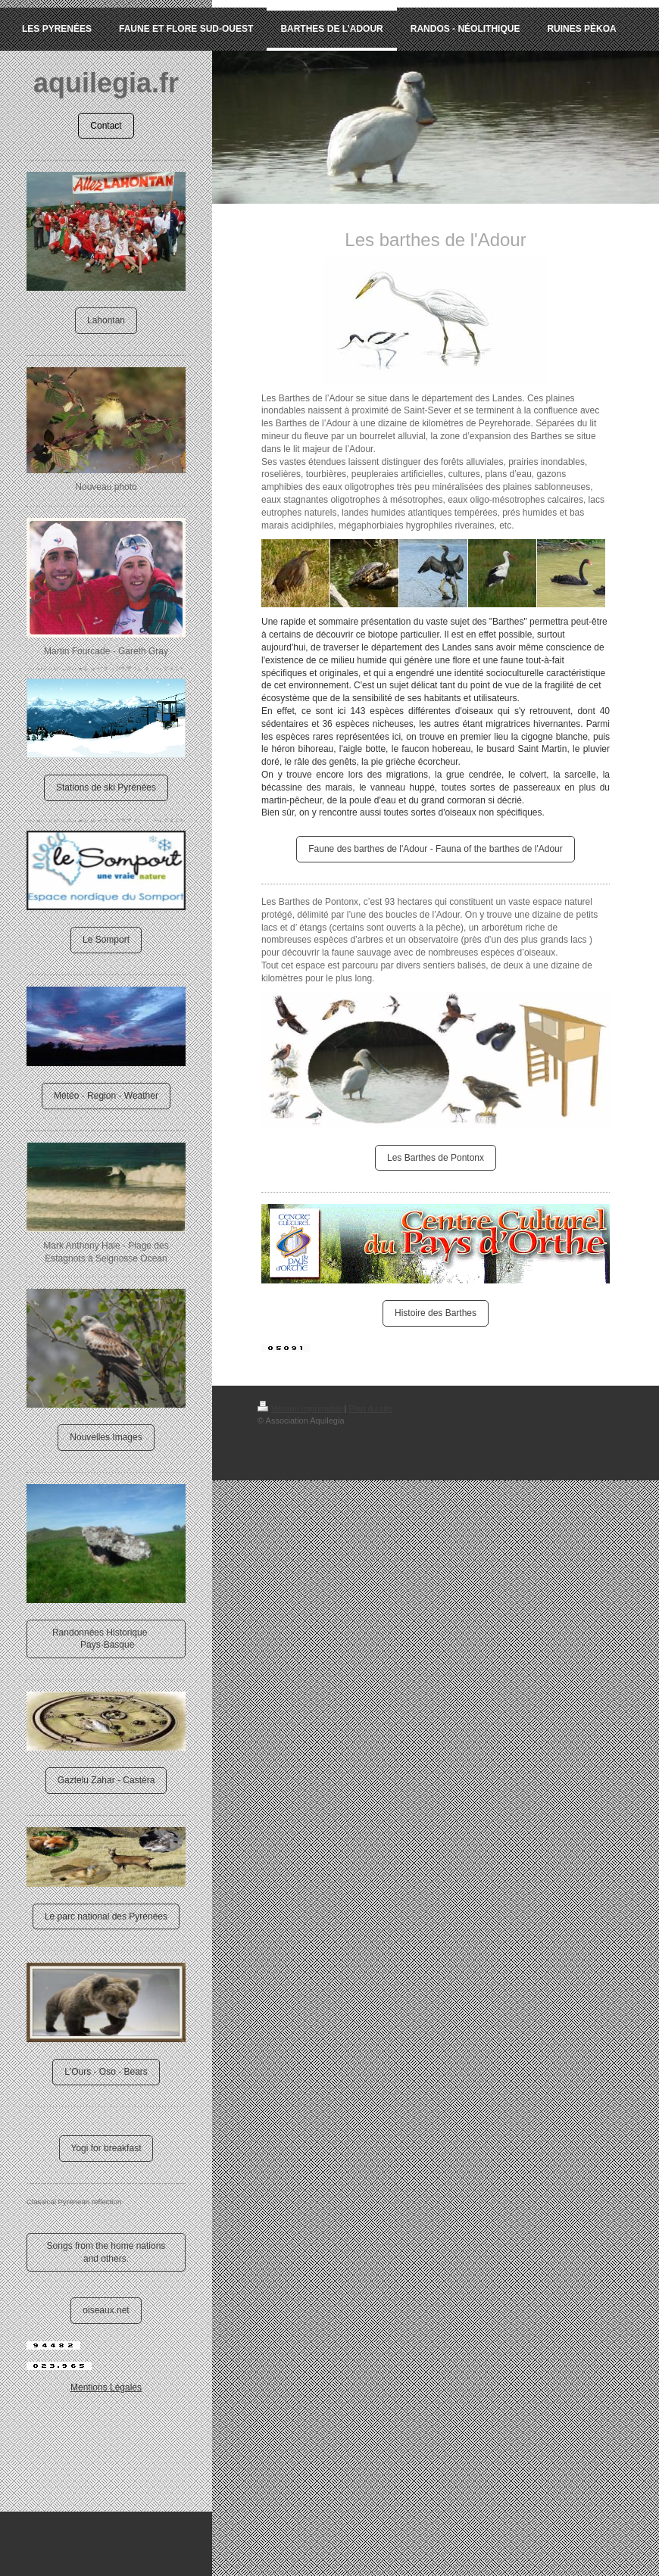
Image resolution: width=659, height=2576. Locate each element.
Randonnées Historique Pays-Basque (106, 1639)
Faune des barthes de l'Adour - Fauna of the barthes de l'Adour (435, 849)
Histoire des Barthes (435, 1313)
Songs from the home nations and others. (106, 2252)
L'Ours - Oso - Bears (106, 2071)
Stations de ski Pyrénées (106, 787)
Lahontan (106, 320)
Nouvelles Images (106, 1437)
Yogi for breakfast (106, 2148)
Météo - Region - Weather (106, 1095)
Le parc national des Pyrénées (106, 1916)
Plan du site (370, 1408)
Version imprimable (300, 1408)
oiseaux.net (106, 2310)
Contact (105, 125)
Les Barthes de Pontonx (435, 1157)
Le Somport (106, 939)
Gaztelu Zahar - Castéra (106, 1780)
